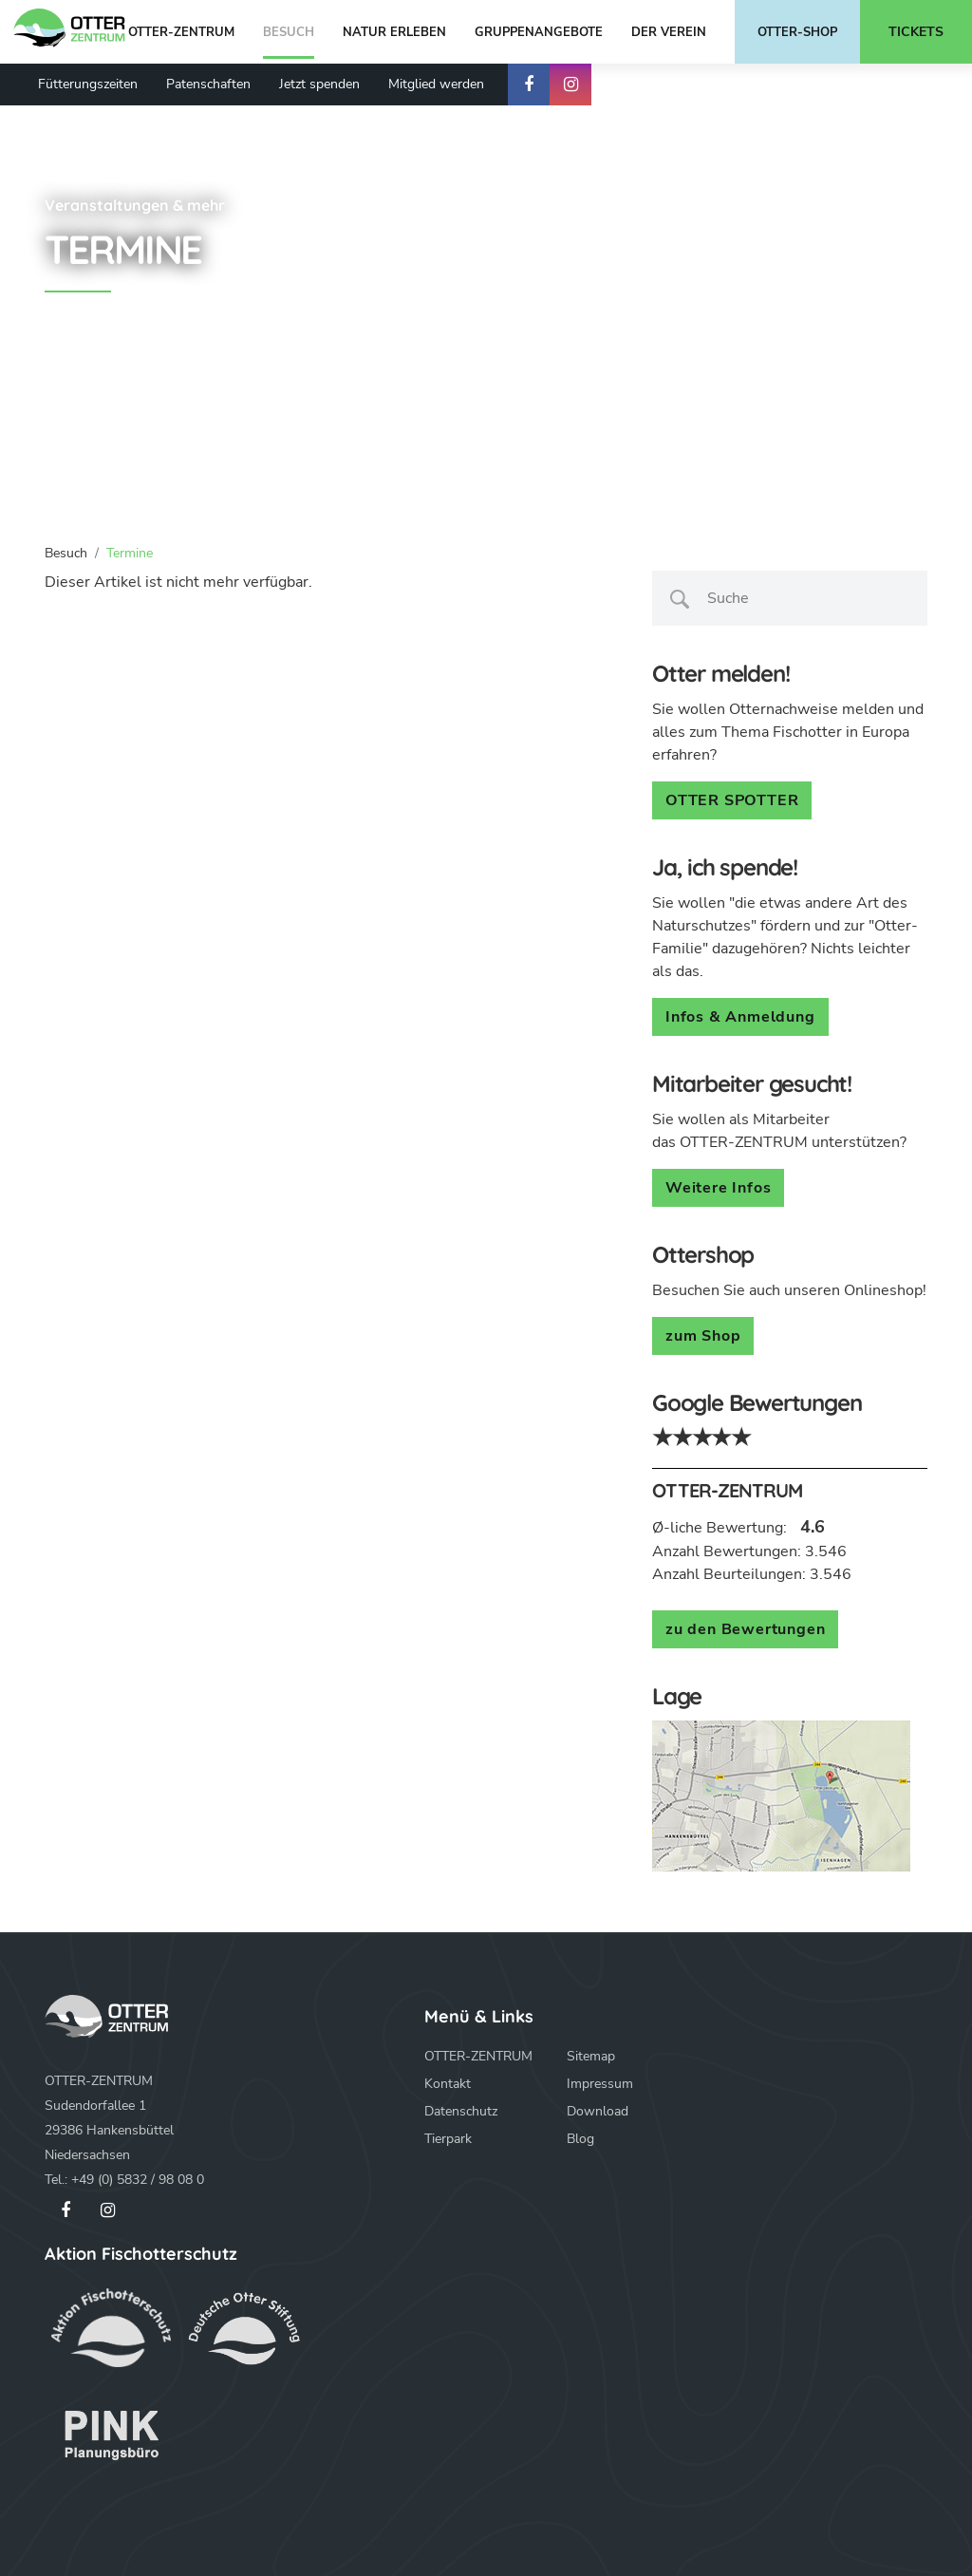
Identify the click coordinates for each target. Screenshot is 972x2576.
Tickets (916, 32)
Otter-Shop (797, 32)
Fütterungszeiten (88, 84)
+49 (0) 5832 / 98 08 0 (137, 2180)
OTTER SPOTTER (731, 800)
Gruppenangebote (539, 32)
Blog (580, 2139)
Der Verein (668, 32)
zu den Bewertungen (745, 1629)
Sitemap (591, 2056)
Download (597, 2111)
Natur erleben (394, 32)
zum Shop (702, 1336)
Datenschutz (460, 2111)
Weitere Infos (718, 1187)
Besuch (288, 32)
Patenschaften (208, 84)
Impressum (600, 2084)
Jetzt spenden (319, 84)
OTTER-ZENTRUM (181, 32)
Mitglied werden (436, 84)
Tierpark (448, 2139)
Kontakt (447, 2084)
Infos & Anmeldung (740, 1016)
